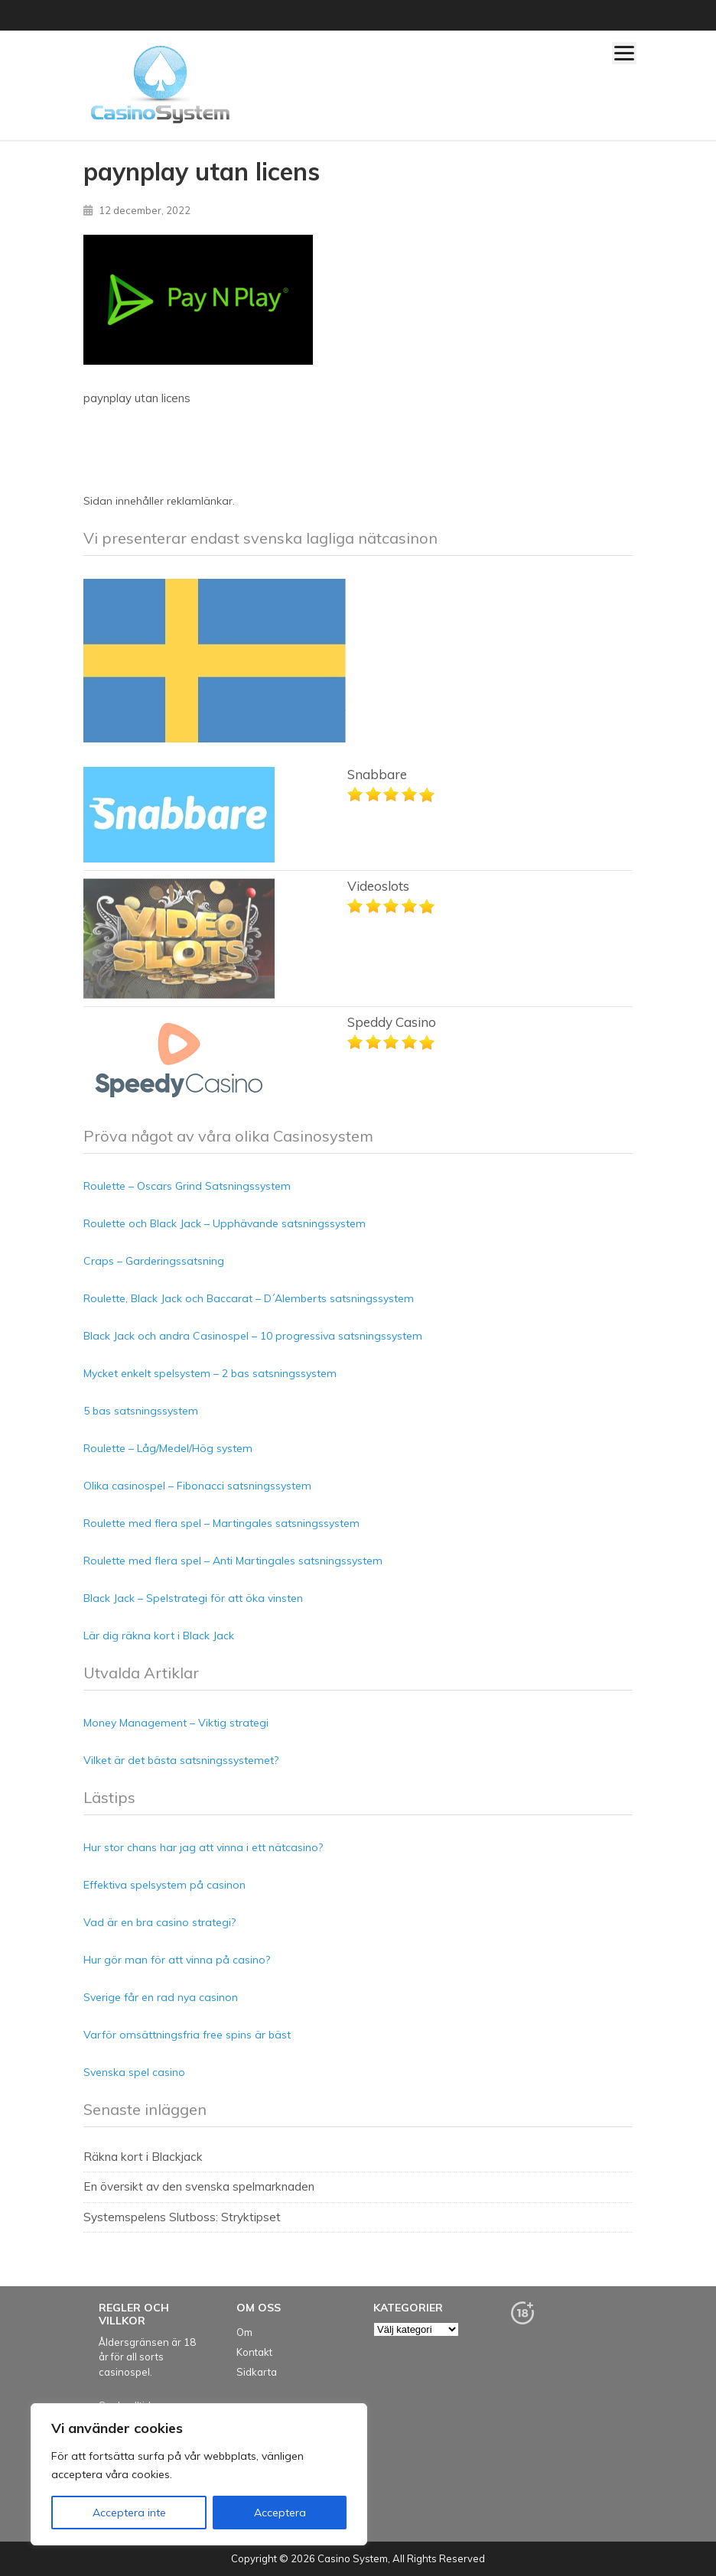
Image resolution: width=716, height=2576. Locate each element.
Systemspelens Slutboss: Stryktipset (182, 2217)
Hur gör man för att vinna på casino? (176, 1960)
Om (244, 2332)
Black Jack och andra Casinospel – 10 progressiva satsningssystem (252, 1336)
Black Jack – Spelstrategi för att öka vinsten (193, 1598)
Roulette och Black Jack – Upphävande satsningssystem (224, 1223)
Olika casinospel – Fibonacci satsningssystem (197, 1486)
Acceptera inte (129, 2512)
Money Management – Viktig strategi (175, 1723)
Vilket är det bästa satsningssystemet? (180, 1760)
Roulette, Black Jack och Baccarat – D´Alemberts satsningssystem (248, 1298)
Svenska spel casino (134, 2072)
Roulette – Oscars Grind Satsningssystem (187, 1186)
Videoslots (378, 886)
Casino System (352, 2558)
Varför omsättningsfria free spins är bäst (187, 2035)
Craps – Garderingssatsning (153, 1261)
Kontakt (254, 2352)
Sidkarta (256, 2372)
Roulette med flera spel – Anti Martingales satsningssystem (232, 1560)
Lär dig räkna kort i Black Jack (158, 1635)
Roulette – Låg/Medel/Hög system (167, 1448)
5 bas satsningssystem (140, 1411)
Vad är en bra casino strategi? (159, 1922)
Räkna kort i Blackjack (143, 2156)
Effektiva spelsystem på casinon (164, 1885)
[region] (199, 2474)
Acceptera (280, 2512)
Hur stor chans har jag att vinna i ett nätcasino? (203, 1847)
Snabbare (377, 774)
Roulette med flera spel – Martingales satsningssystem (221, 1523)
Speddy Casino (391, 1022)
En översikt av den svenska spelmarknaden (198, 2186)
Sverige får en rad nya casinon (160, 1997)
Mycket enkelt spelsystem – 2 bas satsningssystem (210, 1373)
